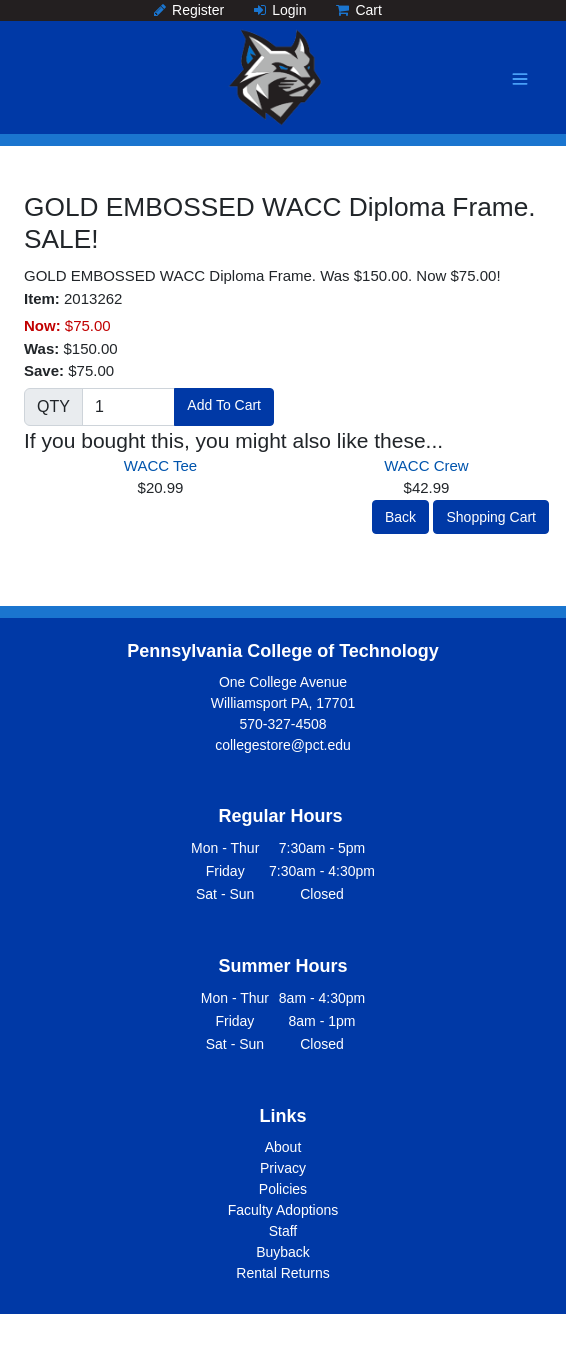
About (283, 1147)
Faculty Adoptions (283, 1210)
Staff (283, 1231)
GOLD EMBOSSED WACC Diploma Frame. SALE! (280, 223)
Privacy (283, 1168)
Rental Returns (282, 1273)
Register (189, 10)
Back (400, 517)
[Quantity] (128, 407)
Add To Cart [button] (224, 405)
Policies (283, 1189)
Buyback (283, 1252)
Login (280, 10)
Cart (358, 10)
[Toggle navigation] (520, 79)
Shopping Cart (491, 517)
